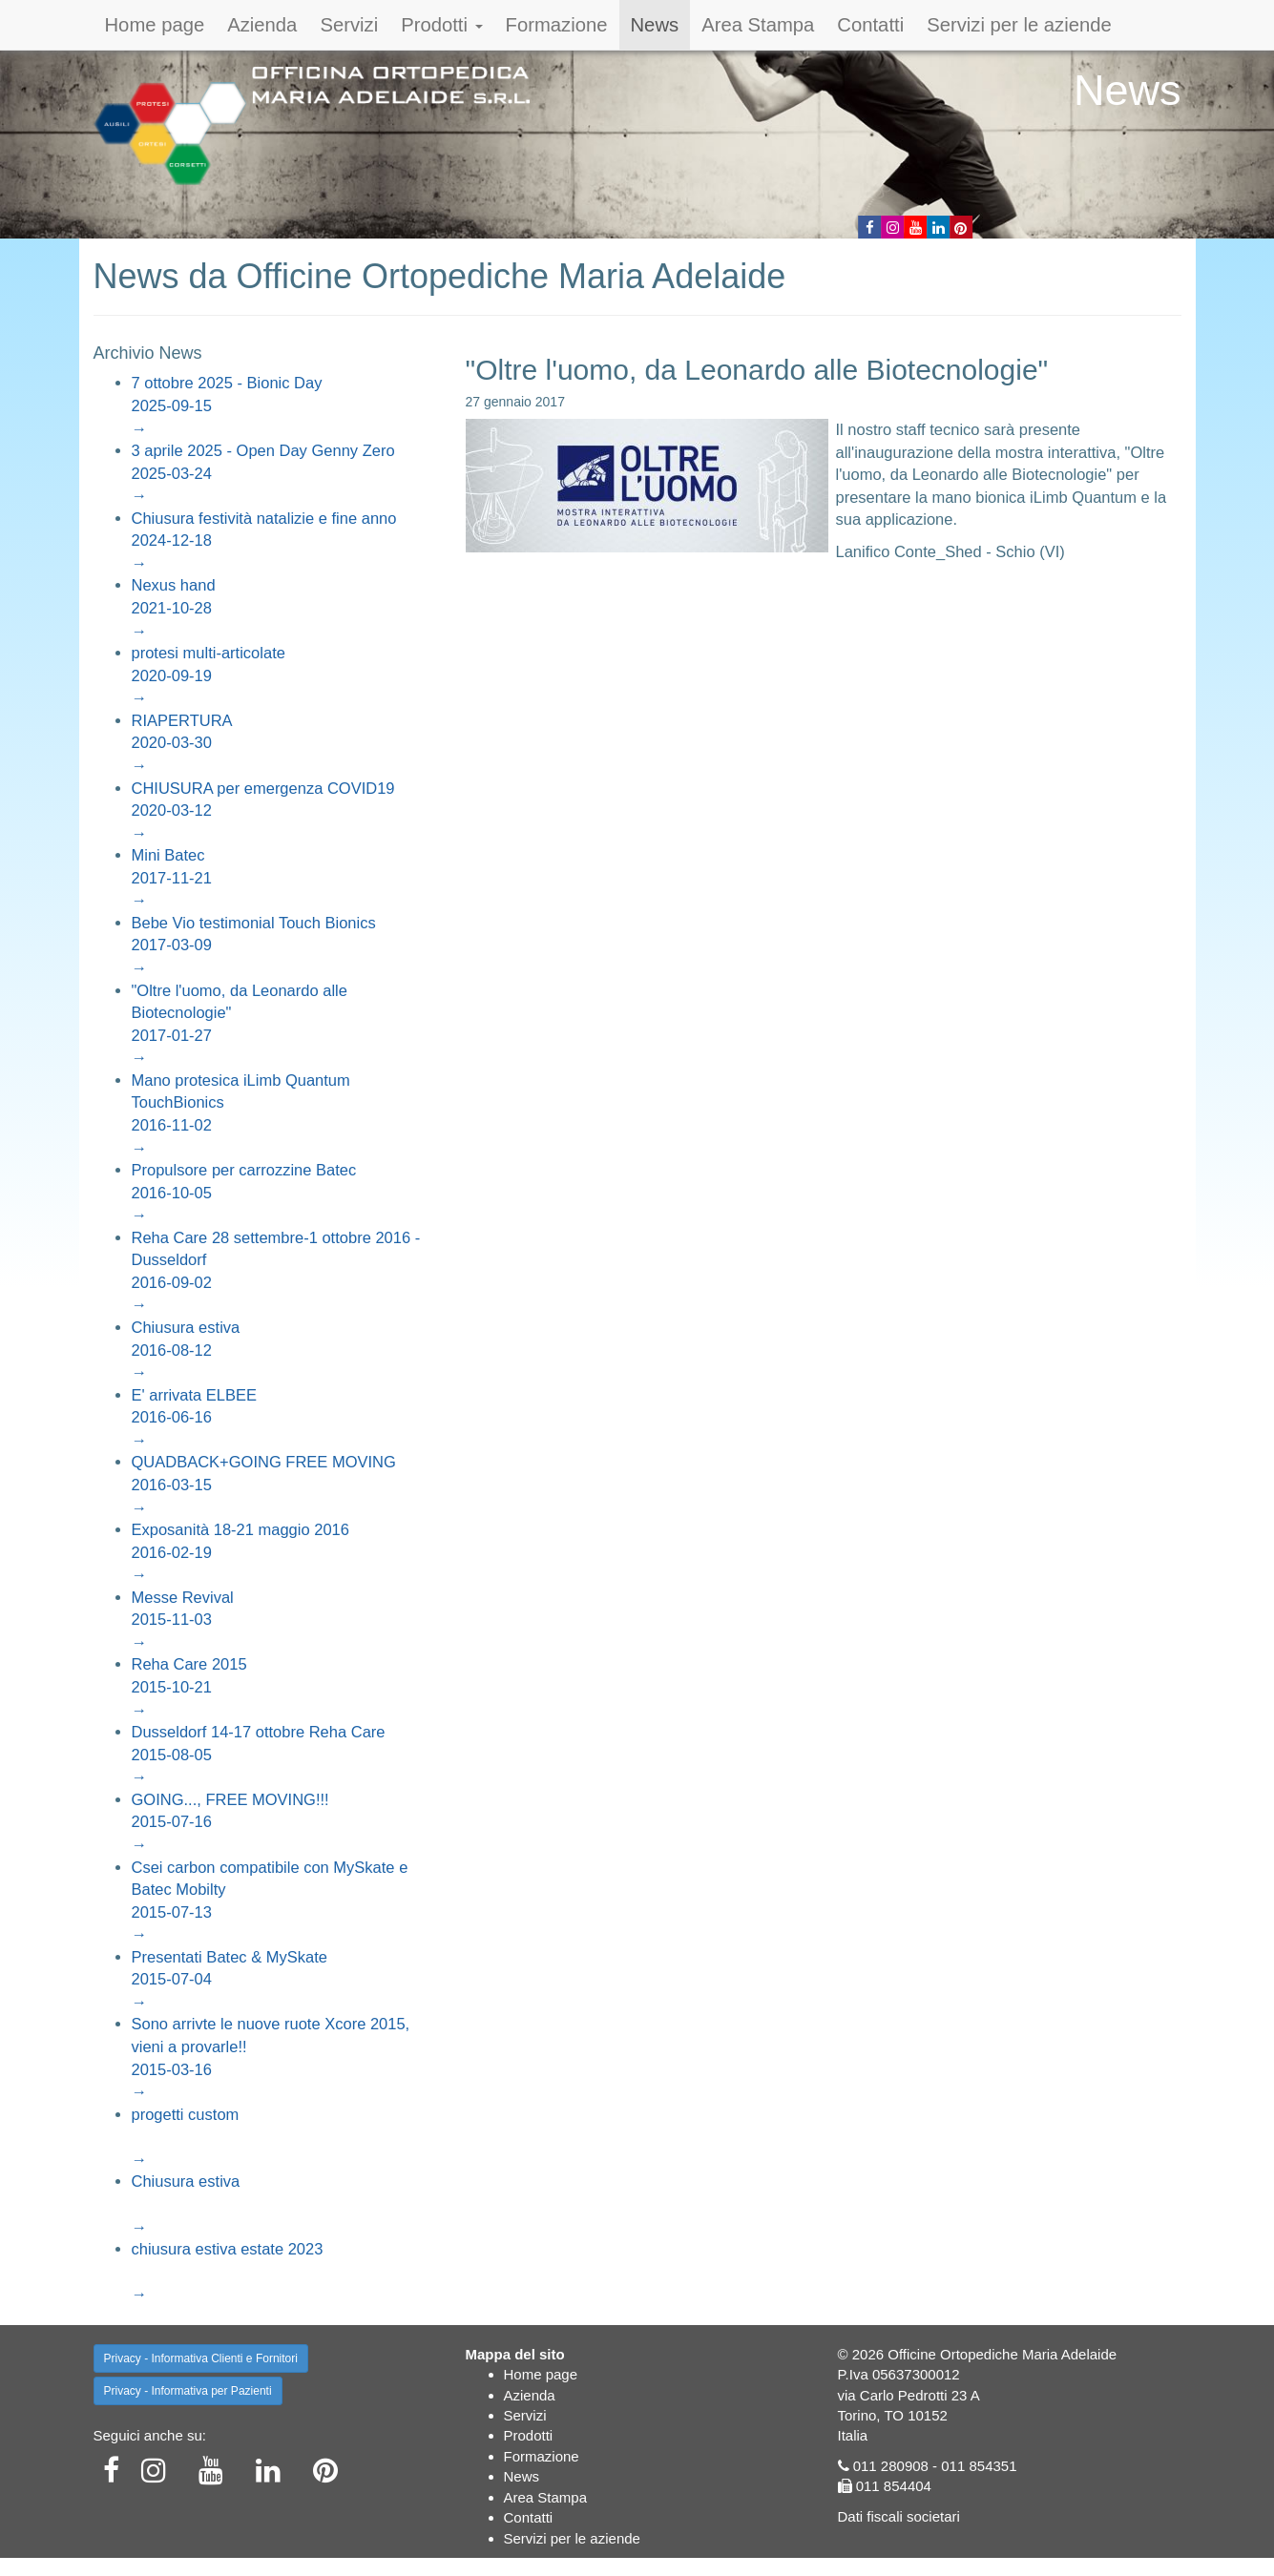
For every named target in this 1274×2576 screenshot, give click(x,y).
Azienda (262, 24)
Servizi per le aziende (1019, 24)
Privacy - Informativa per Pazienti (188, 2391)
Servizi (349, 24)
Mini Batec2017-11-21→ (172, 877)
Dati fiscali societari (899, 2516)
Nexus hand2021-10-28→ (174, 607)
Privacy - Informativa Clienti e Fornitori (201, 2358)
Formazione (557, 24)
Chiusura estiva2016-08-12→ (186, 1350)
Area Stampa (757, 24)
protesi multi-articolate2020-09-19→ (208, 675)
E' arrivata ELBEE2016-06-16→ (195, 1417)
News (655, 24)
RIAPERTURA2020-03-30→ (182, 743)
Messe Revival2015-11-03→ (183, 1620)
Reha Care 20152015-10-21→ (189, 1686)
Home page (155, 24)
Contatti (870, 24)
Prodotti (441, 24)
